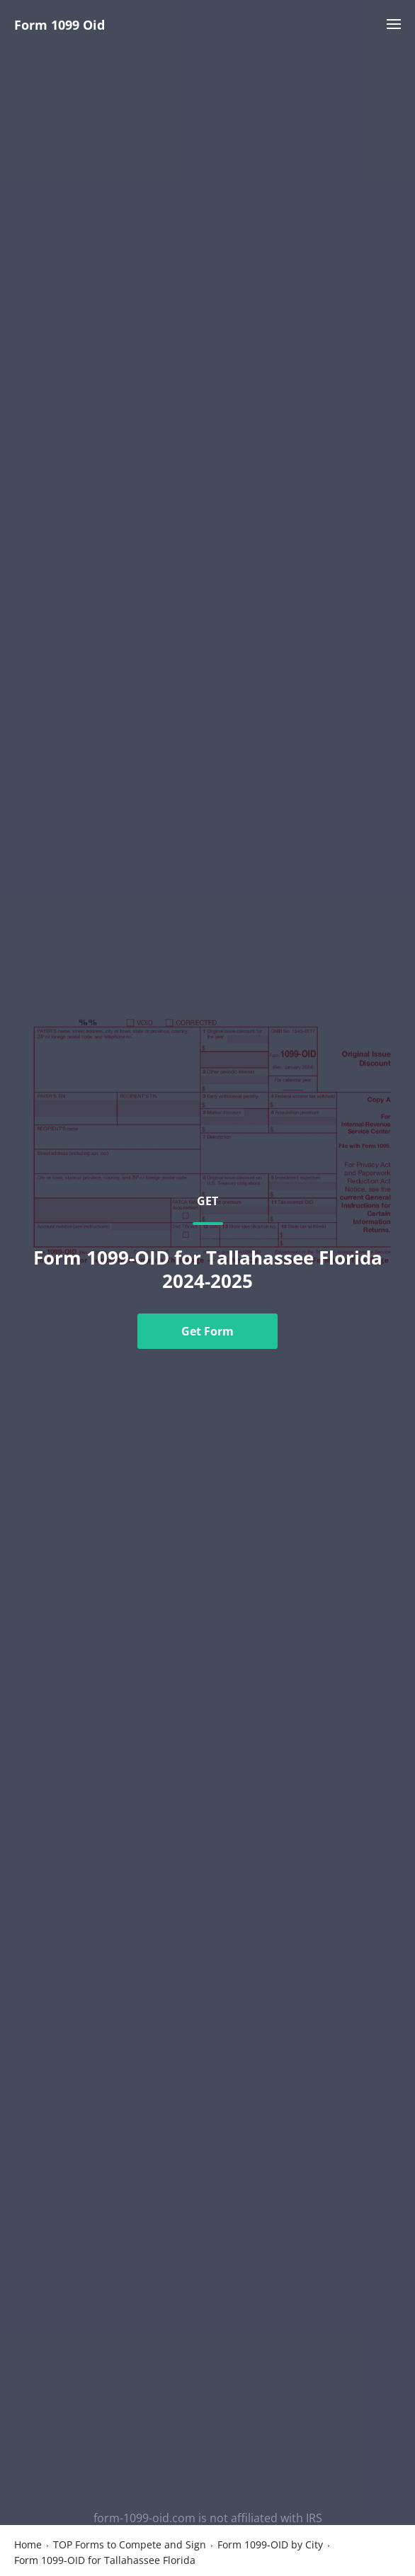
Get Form (207, 1331)
